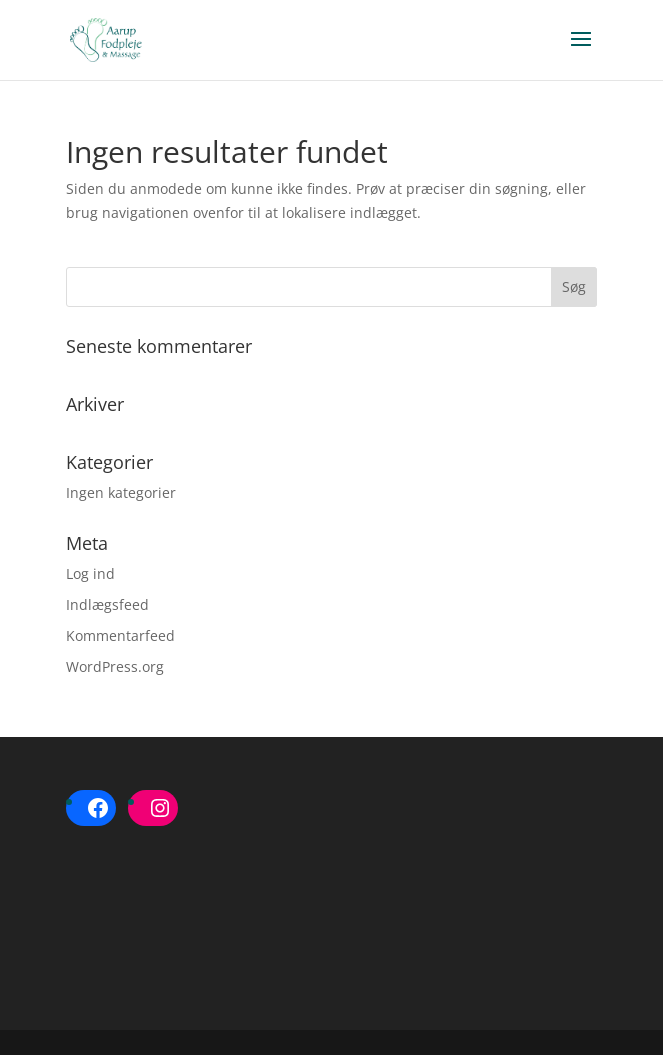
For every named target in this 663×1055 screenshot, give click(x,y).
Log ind (90, 573)
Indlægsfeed (107, 604)
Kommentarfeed (120, 635)
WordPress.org (115, 666)
